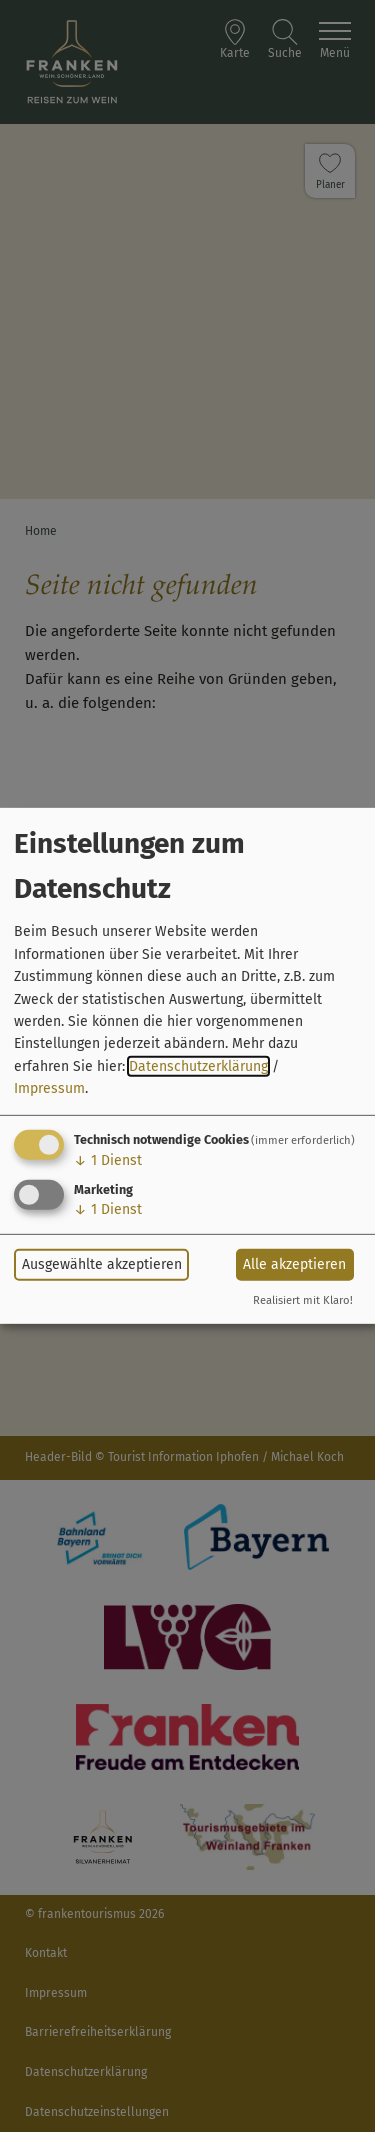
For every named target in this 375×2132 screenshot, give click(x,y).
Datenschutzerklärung (198, 1066)
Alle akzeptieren (294, 1264)
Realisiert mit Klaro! (303, 1300)
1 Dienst (108, 1159)
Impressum (49, 1088)
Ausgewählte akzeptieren (102, 1264)
